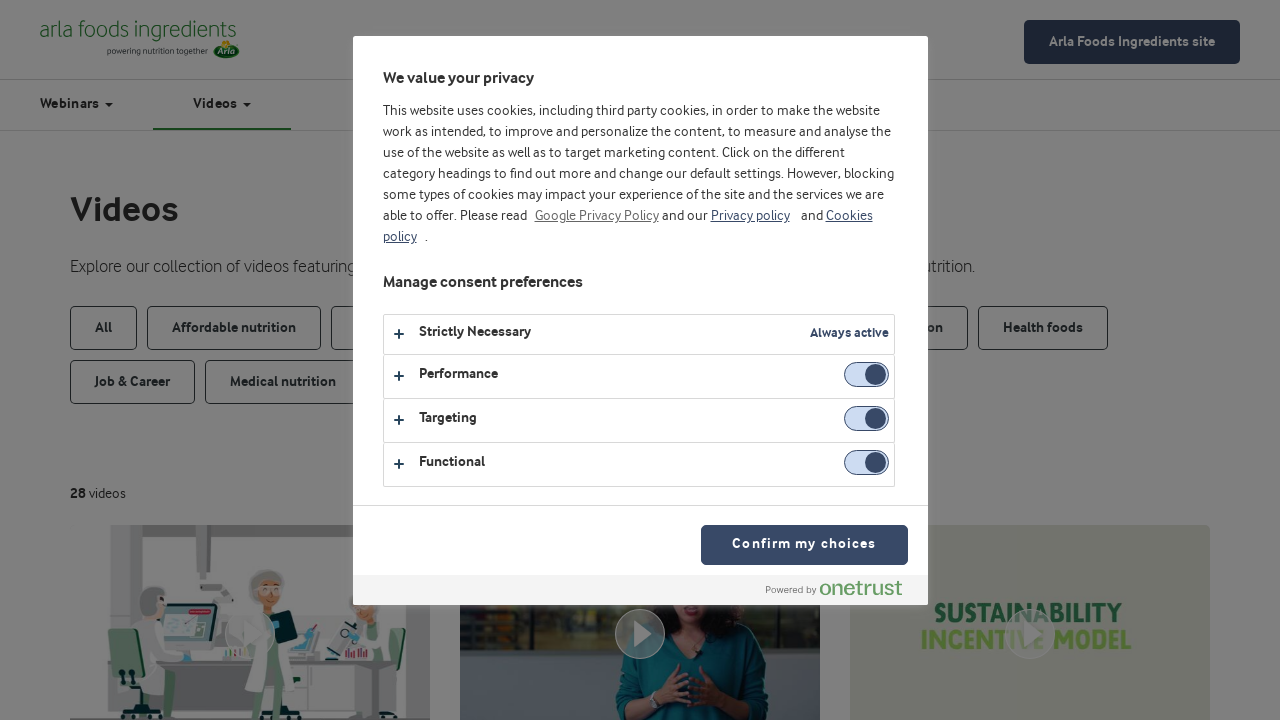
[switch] (866, 374)
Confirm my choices (804, 544)
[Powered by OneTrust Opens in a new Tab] (842, 592)
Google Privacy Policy (597, 216)
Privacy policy (750, 216)
